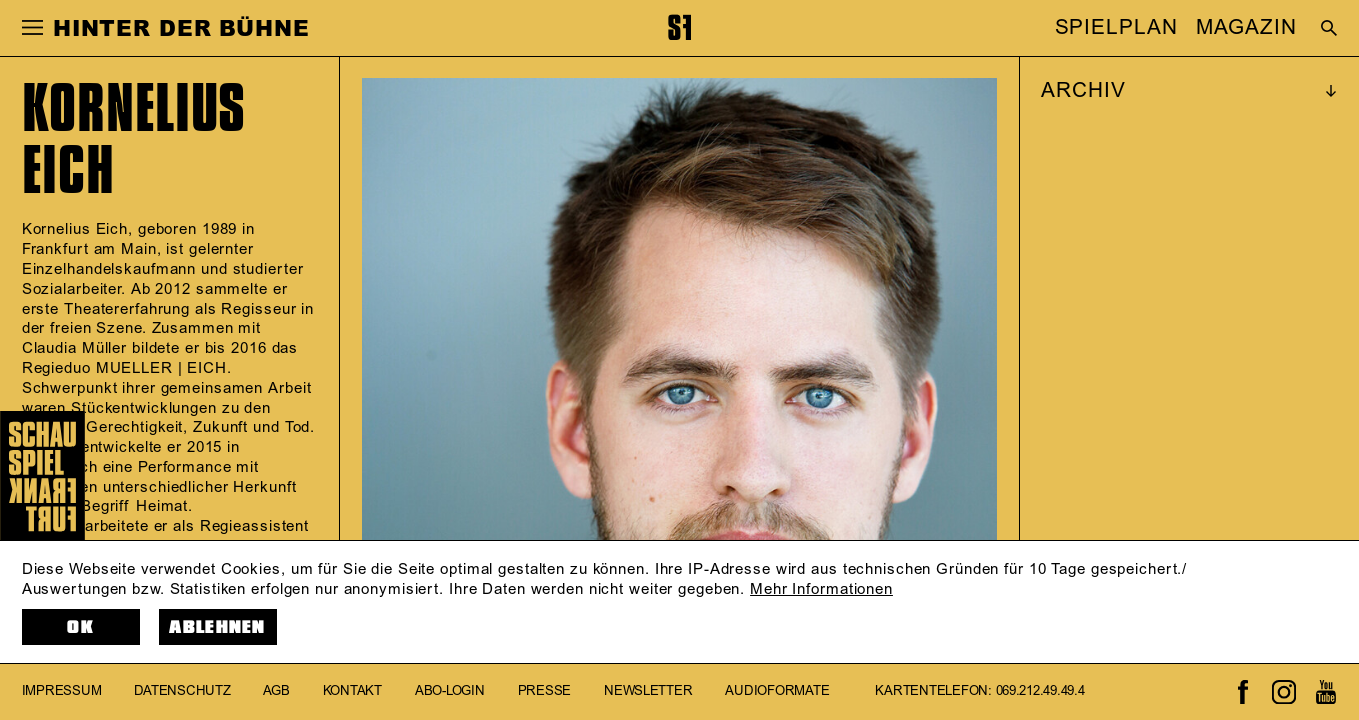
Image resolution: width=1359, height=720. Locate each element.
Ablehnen (217, 627)
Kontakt (352, 692)
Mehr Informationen (821, 589)
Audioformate (777, 692)
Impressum (62, 692)
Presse (544, 692)
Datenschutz (182, 692)
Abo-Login (450, 692)
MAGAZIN (1246, 28)
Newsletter (648, 692)
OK (80, 627)
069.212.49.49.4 (1040, 692)
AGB (276, 692)
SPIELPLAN (1116, 28)
